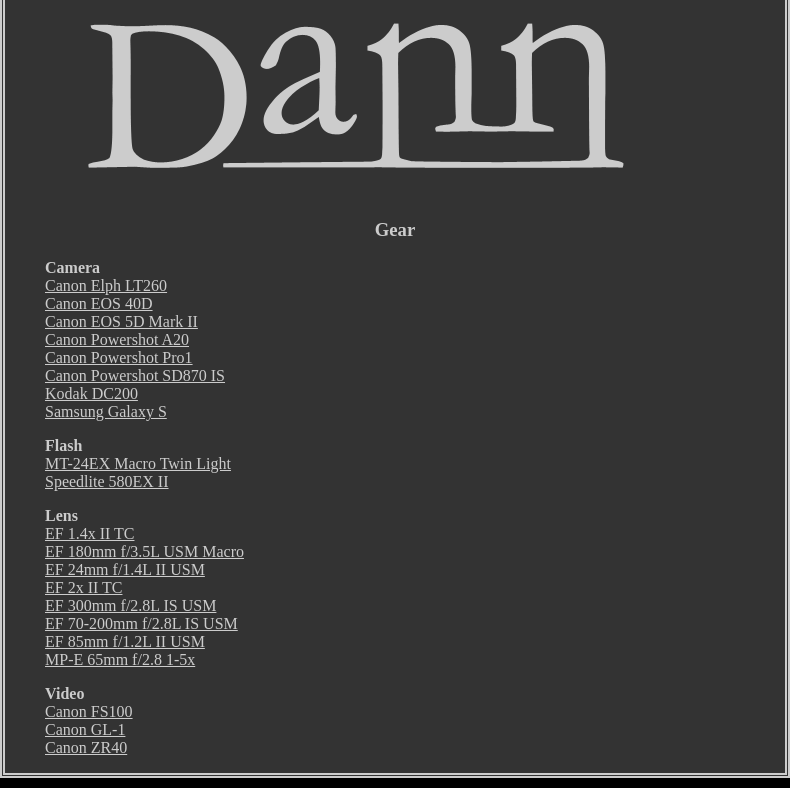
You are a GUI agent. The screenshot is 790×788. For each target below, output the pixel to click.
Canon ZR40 (86, 747)
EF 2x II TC (83, 587)
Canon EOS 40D (99, 303)
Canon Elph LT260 (106, 285)
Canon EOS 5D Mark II (121, 321)
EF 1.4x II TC (89, 533)
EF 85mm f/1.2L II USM (125, 641)
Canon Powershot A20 (117, 339)
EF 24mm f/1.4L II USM (125, 569)
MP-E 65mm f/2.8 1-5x (120, 659)
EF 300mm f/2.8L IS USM (130, 605)
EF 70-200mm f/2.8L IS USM (141, 623)
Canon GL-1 (85, 729)
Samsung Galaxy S (106, 411)
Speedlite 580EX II (107, 481)
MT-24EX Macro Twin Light (138, 463)
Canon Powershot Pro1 (119, 357)
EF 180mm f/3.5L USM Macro (144, 551)
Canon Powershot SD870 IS (135, 375)
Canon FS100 (89, 711)
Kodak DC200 (91, 393)
